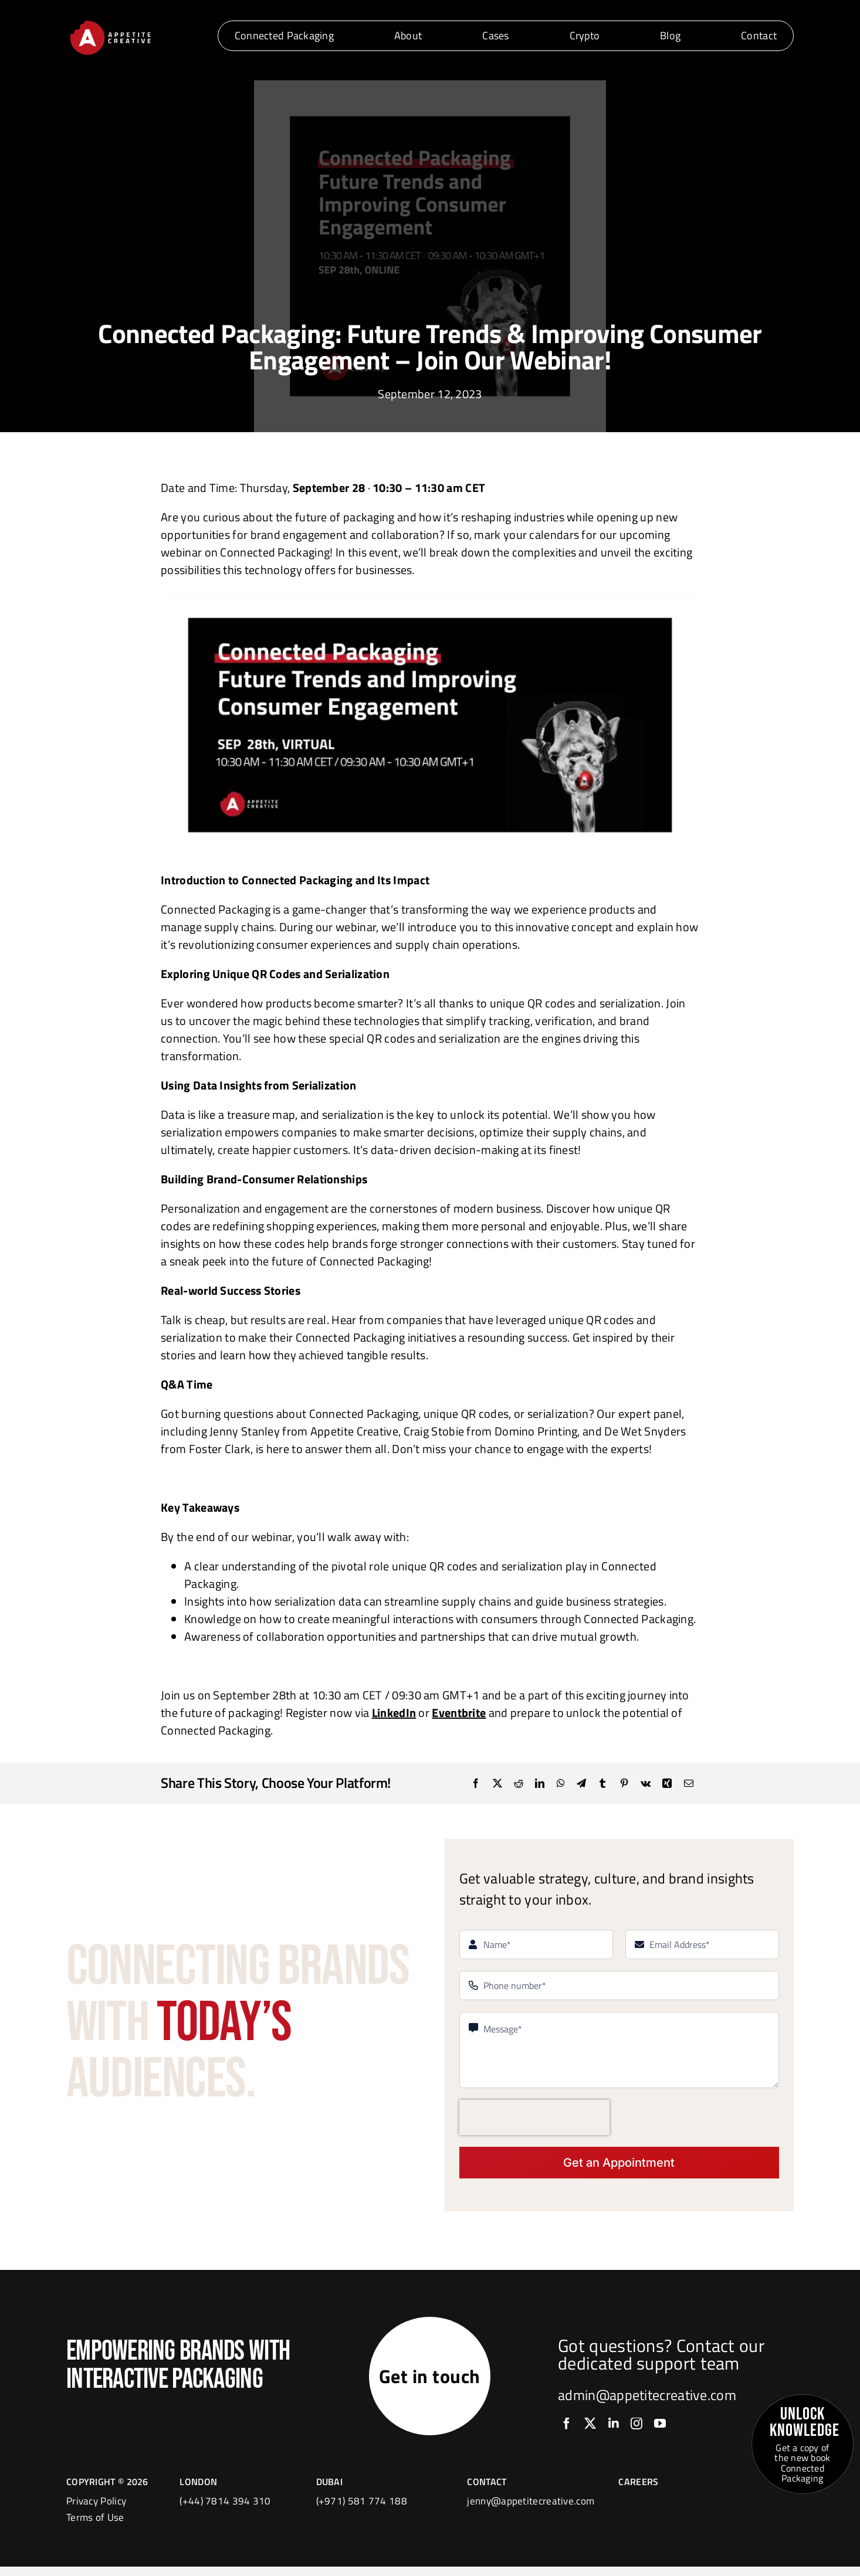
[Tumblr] (602, 1783)
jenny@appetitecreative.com (530, 2510)
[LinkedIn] (539, 1783)
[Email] (688, 1783)
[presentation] (534, 2117)
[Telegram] (581, 1783)
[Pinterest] (624, 1783)
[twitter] (590, 2429)
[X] (497, 1783)
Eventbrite (459, 1712)
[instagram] (636, 2429)
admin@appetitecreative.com (647, 2400)
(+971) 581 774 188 (361, 2510)
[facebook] (567, 2429)
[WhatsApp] (561, 1783)
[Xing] (667, 1783)
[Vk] (645, 1783)
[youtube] (660, 2429)
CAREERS (638, 2491)
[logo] (110, 22)
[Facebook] (475, 1783)
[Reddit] (518, 1783)
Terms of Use (95, 2526)
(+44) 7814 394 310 (225, 2510)
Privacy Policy (96, 2510)
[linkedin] (613, 2429)
